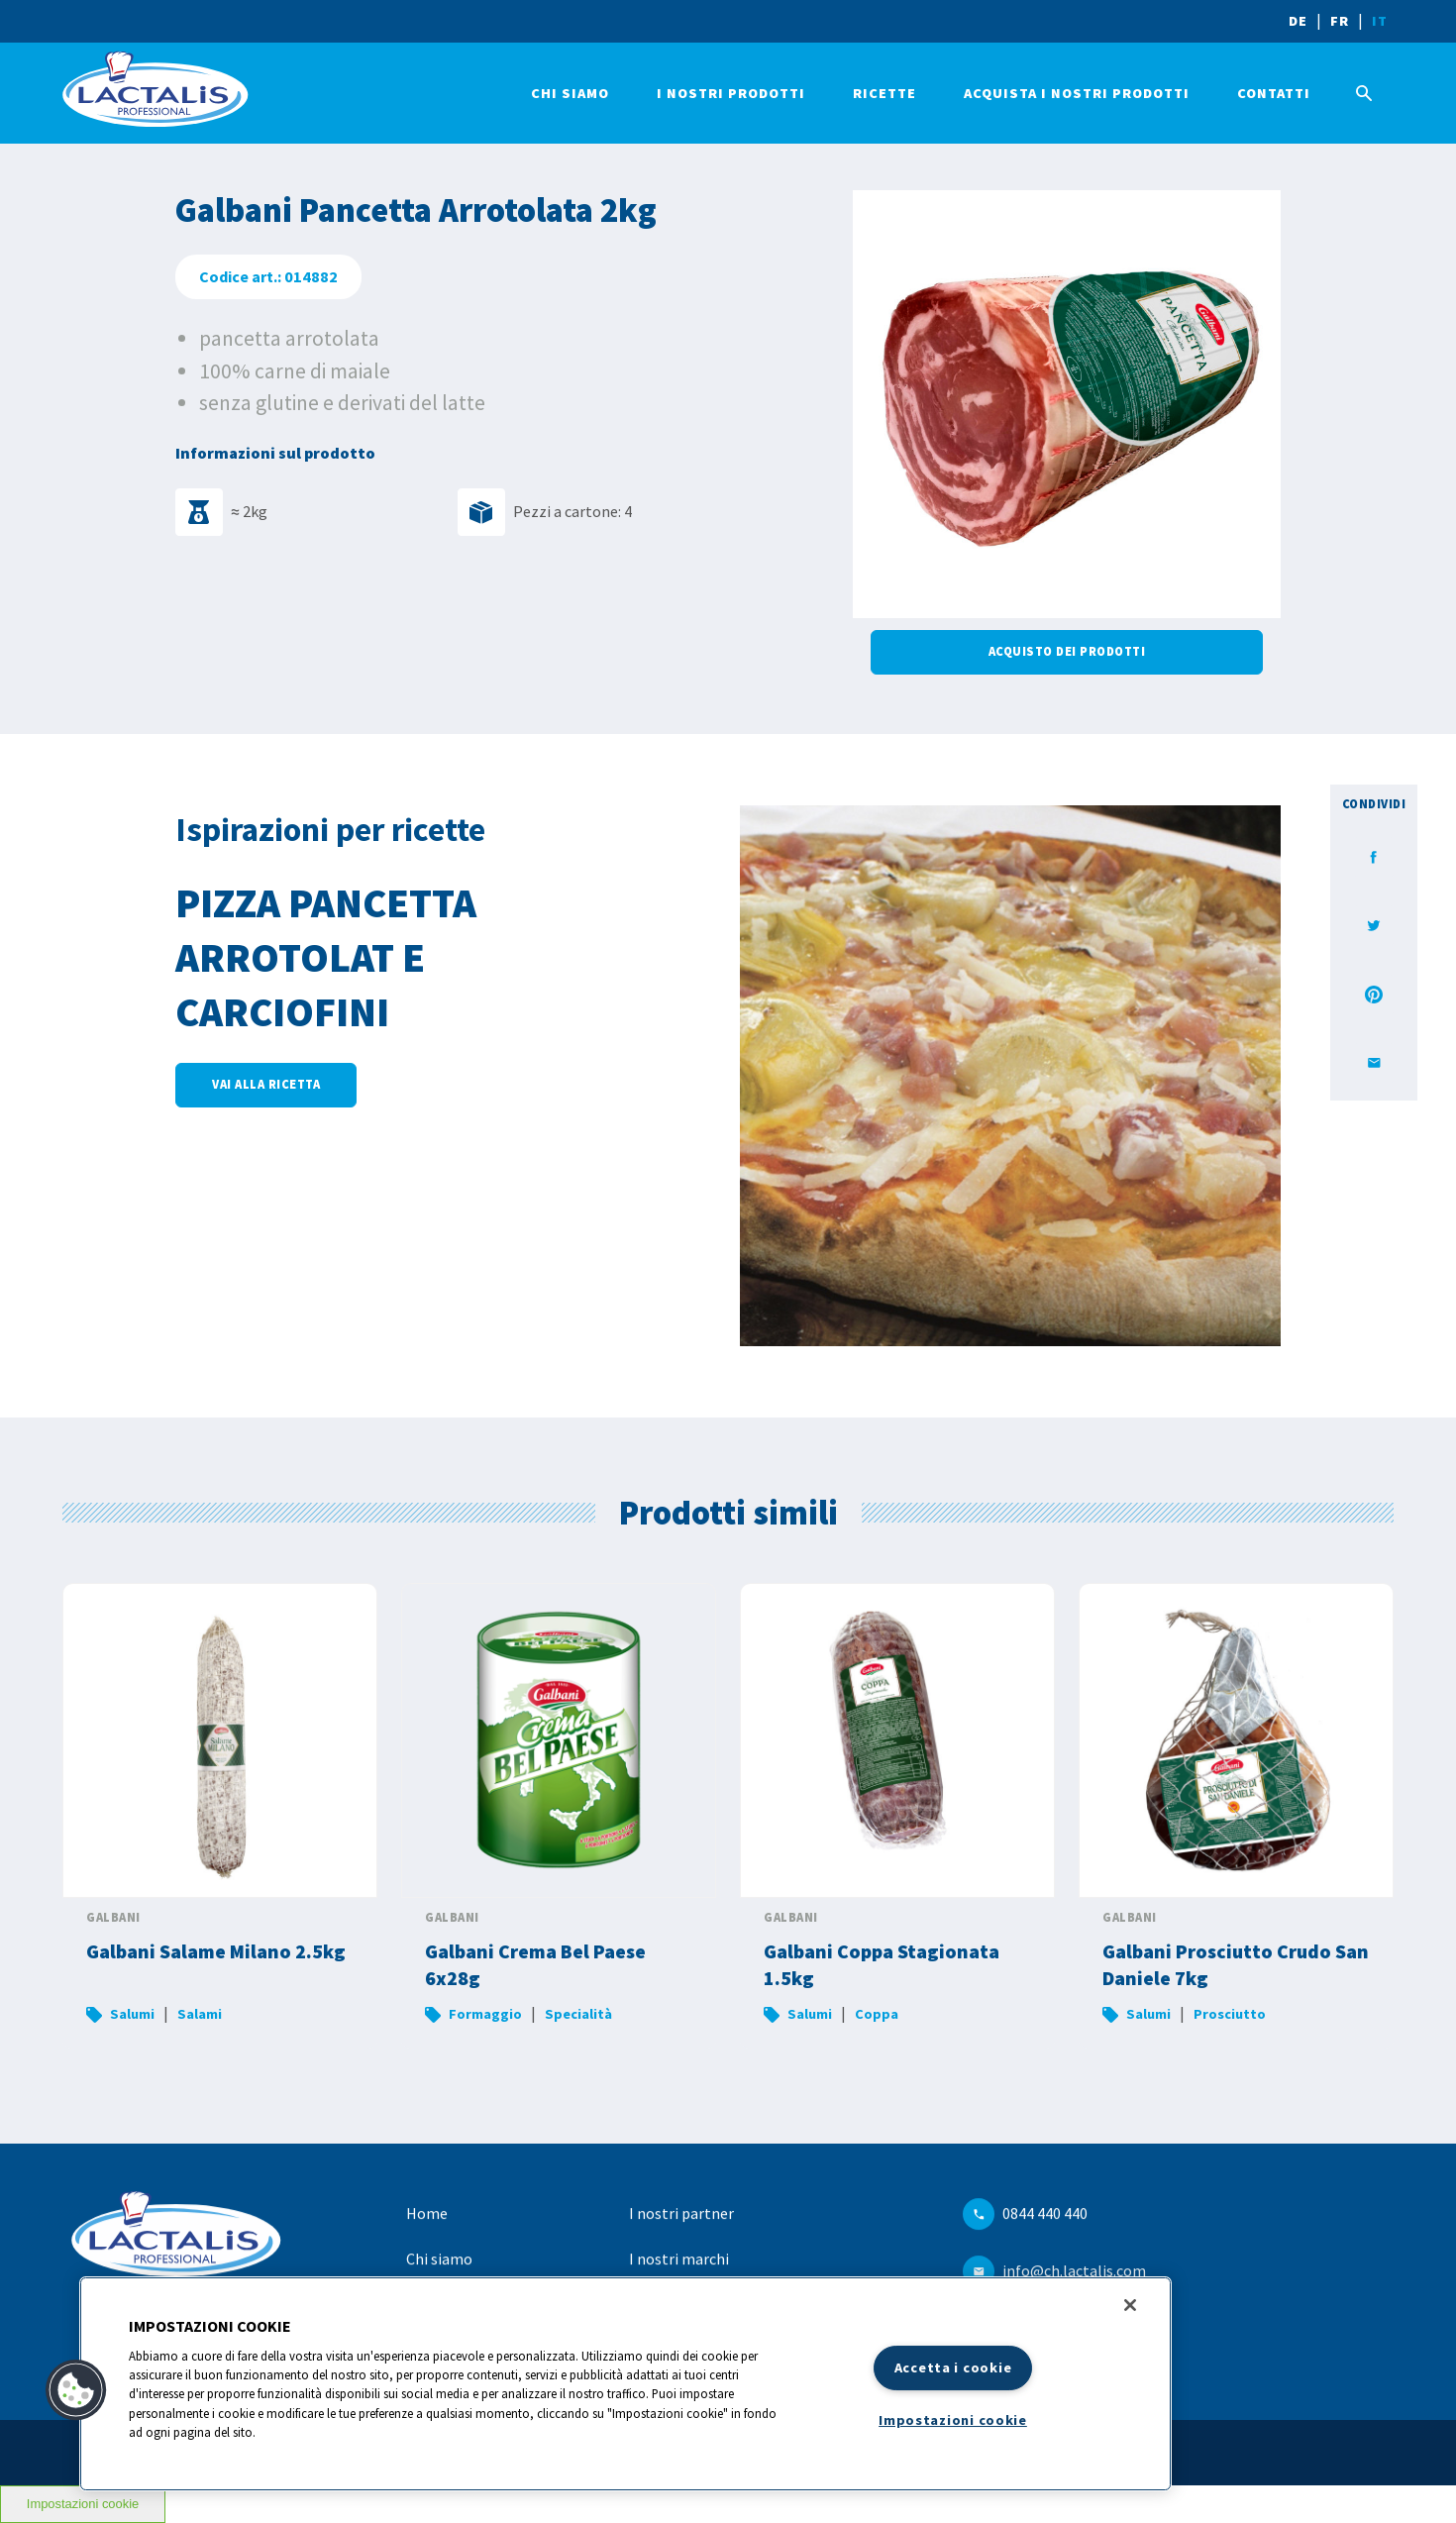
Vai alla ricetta (266, 1084)
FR (1339, 21)
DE (1298, 21)
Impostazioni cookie (953, 2420)
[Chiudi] (1130, 2305)
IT (1380, 21)
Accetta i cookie (953, 2367)
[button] (76, 2390)
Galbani (113, 1917)
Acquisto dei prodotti (1067, 651)
